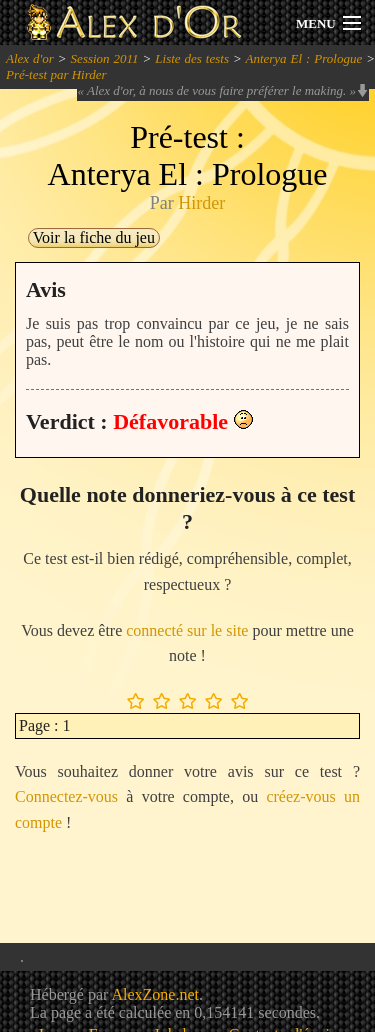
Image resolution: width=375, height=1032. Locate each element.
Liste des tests (192, 58)
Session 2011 (105, 58)
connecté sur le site (187, 630)
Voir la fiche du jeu (94, 237)
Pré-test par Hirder (56, 74)
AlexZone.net (155, 994)
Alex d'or (30, 58)
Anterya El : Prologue (303, 58)
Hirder (201, 203)
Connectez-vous (66, 796)
